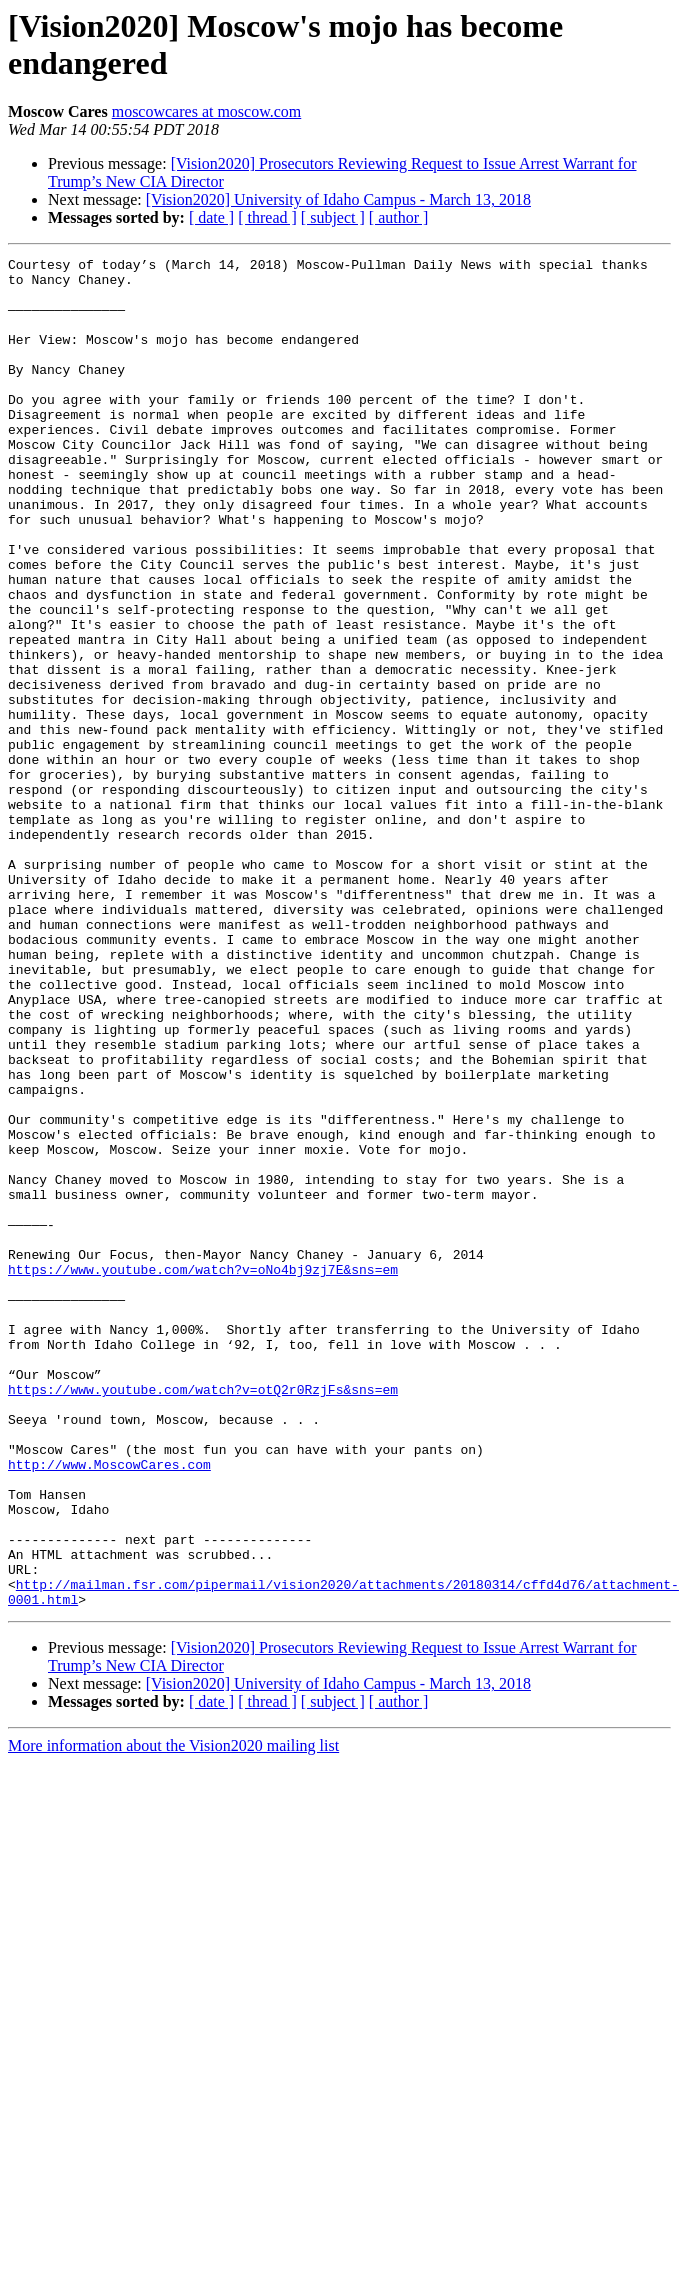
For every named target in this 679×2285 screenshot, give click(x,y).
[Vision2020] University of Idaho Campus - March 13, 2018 (338, 199)
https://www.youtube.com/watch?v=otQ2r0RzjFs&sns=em (203, 1617)
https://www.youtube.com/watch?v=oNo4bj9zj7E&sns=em (203, 1473)
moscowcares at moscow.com (207, 111)
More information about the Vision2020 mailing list (173, 2015)
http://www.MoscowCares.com (109, 1707)
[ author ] (399, 217)
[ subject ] (333, 217)
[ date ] (211, 217)
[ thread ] (267, 217)
